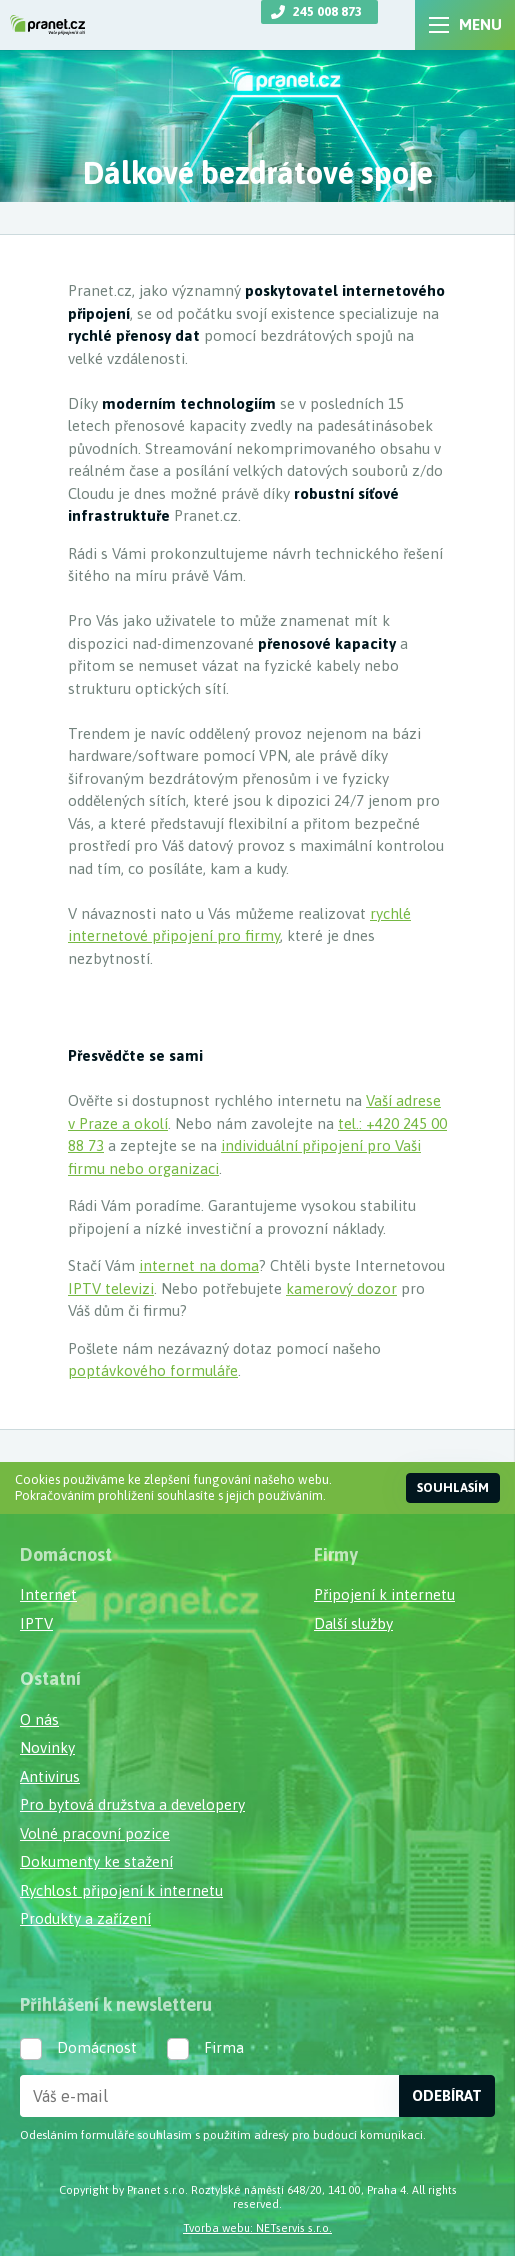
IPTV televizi (111, 1288)
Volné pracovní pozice (95, 1833)
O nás (39, 1719)
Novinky (47, 1747)
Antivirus (50, 1776)
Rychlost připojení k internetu (121, 1890)
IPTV (36, 1623)
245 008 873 (327, 11)
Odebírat (447, 2095)
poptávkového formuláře (153, 1370)
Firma (224, 2047)
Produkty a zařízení (85, 1918)
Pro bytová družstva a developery (132, 1804)
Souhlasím (453, 1487)
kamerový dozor (341, 1288)
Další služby (353, 1623)
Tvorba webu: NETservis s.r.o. (257, 2227)
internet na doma (199, 1265)
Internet (48, 1594)
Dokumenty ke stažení (96, 1861)
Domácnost (97, 2047)
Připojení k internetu (384, 1594)
